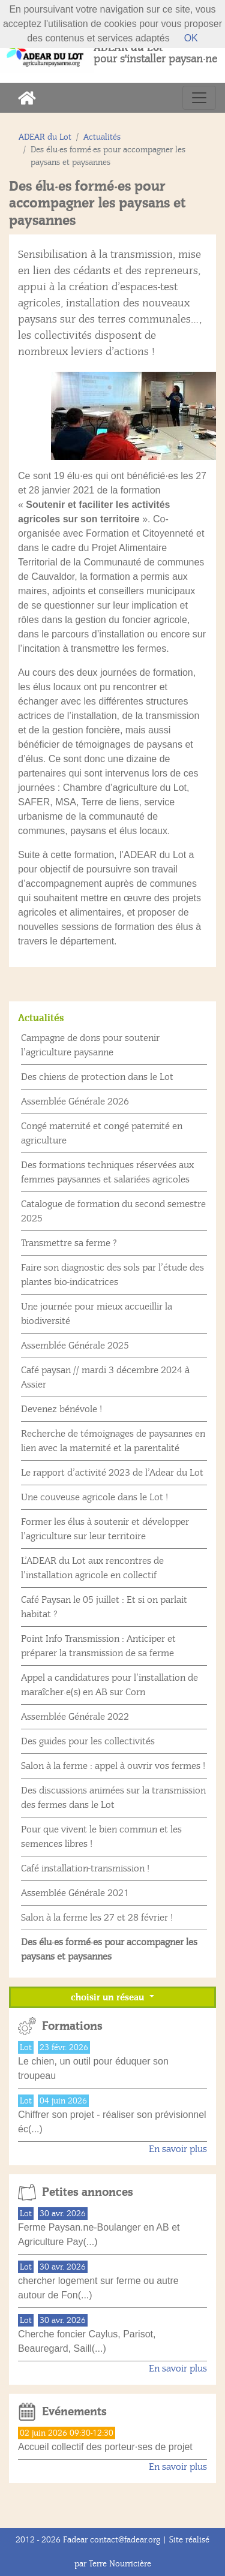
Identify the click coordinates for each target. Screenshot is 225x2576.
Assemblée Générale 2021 (75, 1893)
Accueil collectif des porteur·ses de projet (105, 2447)
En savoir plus (178, 2149)
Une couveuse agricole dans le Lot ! (94, 1497)
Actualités (102, 137)
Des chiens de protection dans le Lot (97, 1077)
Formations (72, 2026)
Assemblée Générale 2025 (75, 1346)
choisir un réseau (108, 1997)
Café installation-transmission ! (85, 1868)
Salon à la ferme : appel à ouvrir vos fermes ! (113, 1766)
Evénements (74, 2412)
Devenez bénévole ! (61, 1409)
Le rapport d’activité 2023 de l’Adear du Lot (112, 1473)
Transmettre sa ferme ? (69, 1243)
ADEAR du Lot (45, 137)
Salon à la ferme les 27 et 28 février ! (97, 1918)
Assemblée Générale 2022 (75, 1717)
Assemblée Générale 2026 (75, 1102)
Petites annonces (87, 2192)
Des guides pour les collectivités (88, 1741)
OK (191, 38)
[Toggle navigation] (199, 98)
